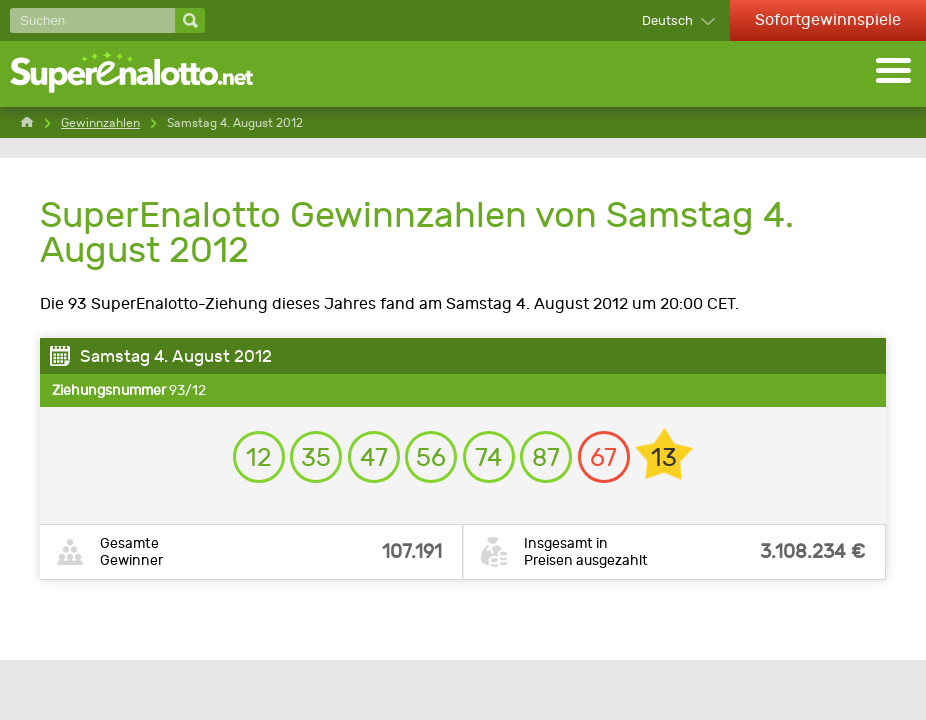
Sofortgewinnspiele (828, 19)
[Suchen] (92, 20)
